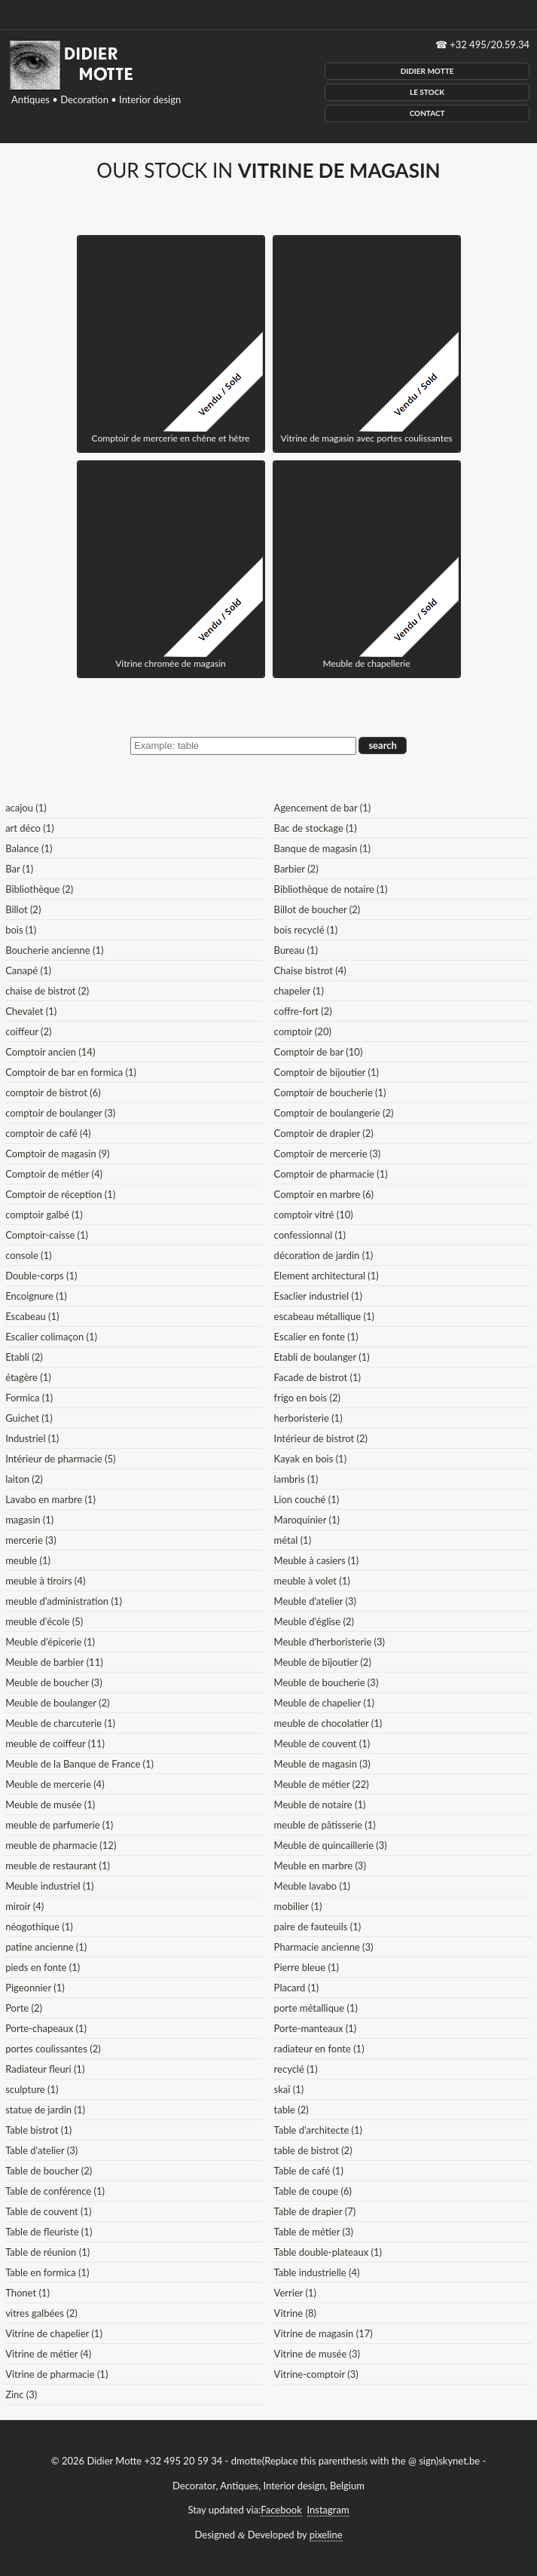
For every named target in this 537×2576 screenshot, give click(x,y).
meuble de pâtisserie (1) (325, 1825)
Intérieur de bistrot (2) (321, 1438)
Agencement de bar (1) (322, 808)
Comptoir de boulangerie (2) (334, 1113)
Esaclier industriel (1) (318, 1296)
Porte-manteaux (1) (315, 2028)
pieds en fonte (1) (42, 1967)
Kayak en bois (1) (310, 1459)
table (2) (291, 2110)
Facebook (281, 2510)
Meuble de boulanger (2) (57, 1703)
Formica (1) (29, 1398)
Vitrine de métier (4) (48, 2354)
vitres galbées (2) (41, 2313)
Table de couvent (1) (48, 2211)
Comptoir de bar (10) (318, 1052)
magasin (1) (29, 1520)
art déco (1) (29, 828)
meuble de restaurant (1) (57, 1865)
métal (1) (293, 1540)
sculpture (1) (31, 2089)
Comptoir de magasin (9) (57, 1153)
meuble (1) (27, 1560)
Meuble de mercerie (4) (55, 1784)
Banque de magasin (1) (322, 848)
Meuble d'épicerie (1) (50, 1642)
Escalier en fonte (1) (316, 1337)
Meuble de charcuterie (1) (60, 1723)
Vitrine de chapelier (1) (53, 2333)
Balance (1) (28, 848)
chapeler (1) (299, 991)
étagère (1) (28, 1377)
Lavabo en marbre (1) (50, 1499)
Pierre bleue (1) (306, 1967)
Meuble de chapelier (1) (324, 1703)
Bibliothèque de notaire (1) (331, 889)
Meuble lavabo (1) (312, 1886)
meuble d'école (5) (44, 1621)
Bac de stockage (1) (315, 828)
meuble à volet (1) (312, 1581)
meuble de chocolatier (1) (328, 1723)
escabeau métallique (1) (324, 1316)
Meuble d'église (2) (314, 1621)
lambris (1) (296, 1479)
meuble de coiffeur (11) (55, 1743)
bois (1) (20, 930)
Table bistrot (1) (38, 2130)
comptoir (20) (302, 1031)
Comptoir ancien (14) (50, 1052)
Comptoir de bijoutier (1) (326, 1072)
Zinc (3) (21, 2394)
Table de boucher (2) (48, 2171)
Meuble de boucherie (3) (326, 1682)
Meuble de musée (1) (50, 1804)
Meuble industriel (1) (49, 1886)
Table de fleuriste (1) (48, 2232)
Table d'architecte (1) (318, 2130)
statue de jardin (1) (45, 2110)
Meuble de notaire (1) (320, 1804)
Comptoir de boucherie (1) (330, 1092)
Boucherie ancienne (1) (54, 950)
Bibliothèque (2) (39, 889)
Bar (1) (19, 869)
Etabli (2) (24, 1357)
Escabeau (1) (32, 1316)
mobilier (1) (298, 1906)
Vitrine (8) (295, 2313)
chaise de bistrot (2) (47, 991)
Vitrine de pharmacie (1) (56, 2374)
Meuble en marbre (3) (320, 1865)
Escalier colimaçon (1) (51, 1337)
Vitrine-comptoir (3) (316, 2374)
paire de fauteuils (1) (318, 1927)
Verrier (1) (295, 2293)
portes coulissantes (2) (53, 2049)
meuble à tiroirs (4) (45, 1581)
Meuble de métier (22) (321, 1784)
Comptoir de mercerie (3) (327, 1153)
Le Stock (427, 91)
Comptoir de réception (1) (60, 1194)
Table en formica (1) (47, 2272)
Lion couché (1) (307, 1499)
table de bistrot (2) (313, 2150)
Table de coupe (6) (313, 2191)
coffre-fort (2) (303, 1011)
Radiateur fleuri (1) (44, 2069)
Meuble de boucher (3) (53, 1682)
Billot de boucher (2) (317, 909)
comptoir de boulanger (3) (60, 1113)
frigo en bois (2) (307, 1398)
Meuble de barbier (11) (54, 1662)
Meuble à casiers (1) (316, 1560)
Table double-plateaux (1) (328, 2252)
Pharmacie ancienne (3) (324, 1947)
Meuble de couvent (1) (322, 1743)
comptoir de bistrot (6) (53, 1092)
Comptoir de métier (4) (53, 1174)
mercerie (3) (30, 1540)
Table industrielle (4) (317, 2272)
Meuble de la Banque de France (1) (79, 1764)
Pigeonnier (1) (35, 1988)
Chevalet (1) (30, 1011)
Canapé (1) (28, 970)
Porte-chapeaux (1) (46, 2028)
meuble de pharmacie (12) (60, 1845)
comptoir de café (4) (47, 1133)
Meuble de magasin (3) (322, 1764)
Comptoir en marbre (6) (324, 1194)
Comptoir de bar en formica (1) (70, 1072)
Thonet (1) (27, 2293)
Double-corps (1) (41, 1276)
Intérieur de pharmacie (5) (60, 1459)
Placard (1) (296, 1988)
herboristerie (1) (308, 1418)
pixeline (326, 2535)
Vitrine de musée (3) (317, 2354)
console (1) (28, 1255)
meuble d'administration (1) (63, 1601)
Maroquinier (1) (307, 1520)
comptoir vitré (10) (313, 1215)
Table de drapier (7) (315, 2211)
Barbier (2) (296, 869)
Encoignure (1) (36, 1296)
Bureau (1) (296, 950)
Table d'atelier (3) (41, 2150)
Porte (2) (23, 2008)
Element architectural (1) (326, 1276)
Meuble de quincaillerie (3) (330, 1845)
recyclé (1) (296, 2069)
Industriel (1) (32, 1438)
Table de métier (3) (313, 2232)
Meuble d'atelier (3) (315, 1601)
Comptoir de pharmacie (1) (331, 1174)
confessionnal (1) (310, 1235)
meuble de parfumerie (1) (59, 1825)
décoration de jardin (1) (324, 1255)
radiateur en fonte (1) (319, 2049)
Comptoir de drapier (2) (324, 1133)
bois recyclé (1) (306, 930)
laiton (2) (24, 1479)
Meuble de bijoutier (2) (322, 1662)
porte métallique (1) (316, 2008)
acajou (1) (26, 808)
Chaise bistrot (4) (310, 970)
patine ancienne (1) (46, 1947)
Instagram (328, 2510)
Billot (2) (23, 909)
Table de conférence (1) (55, 2191)
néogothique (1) (39, 1927)
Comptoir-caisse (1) (46, 1235)
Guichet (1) (29, 1418)
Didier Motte (427, 70)
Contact (427, 113)
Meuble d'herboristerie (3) (329, 1642)
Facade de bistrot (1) (317, 1377)
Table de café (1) (308, 2171)
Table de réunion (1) (47, 2252)
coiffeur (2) (28, 1031)
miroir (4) (24, 1906)
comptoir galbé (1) (44, 1215)
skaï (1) (289, 2089)
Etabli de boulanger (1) (322, 1357)
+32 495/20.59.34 (489, 44)
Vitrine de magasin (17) (323, 2333)
